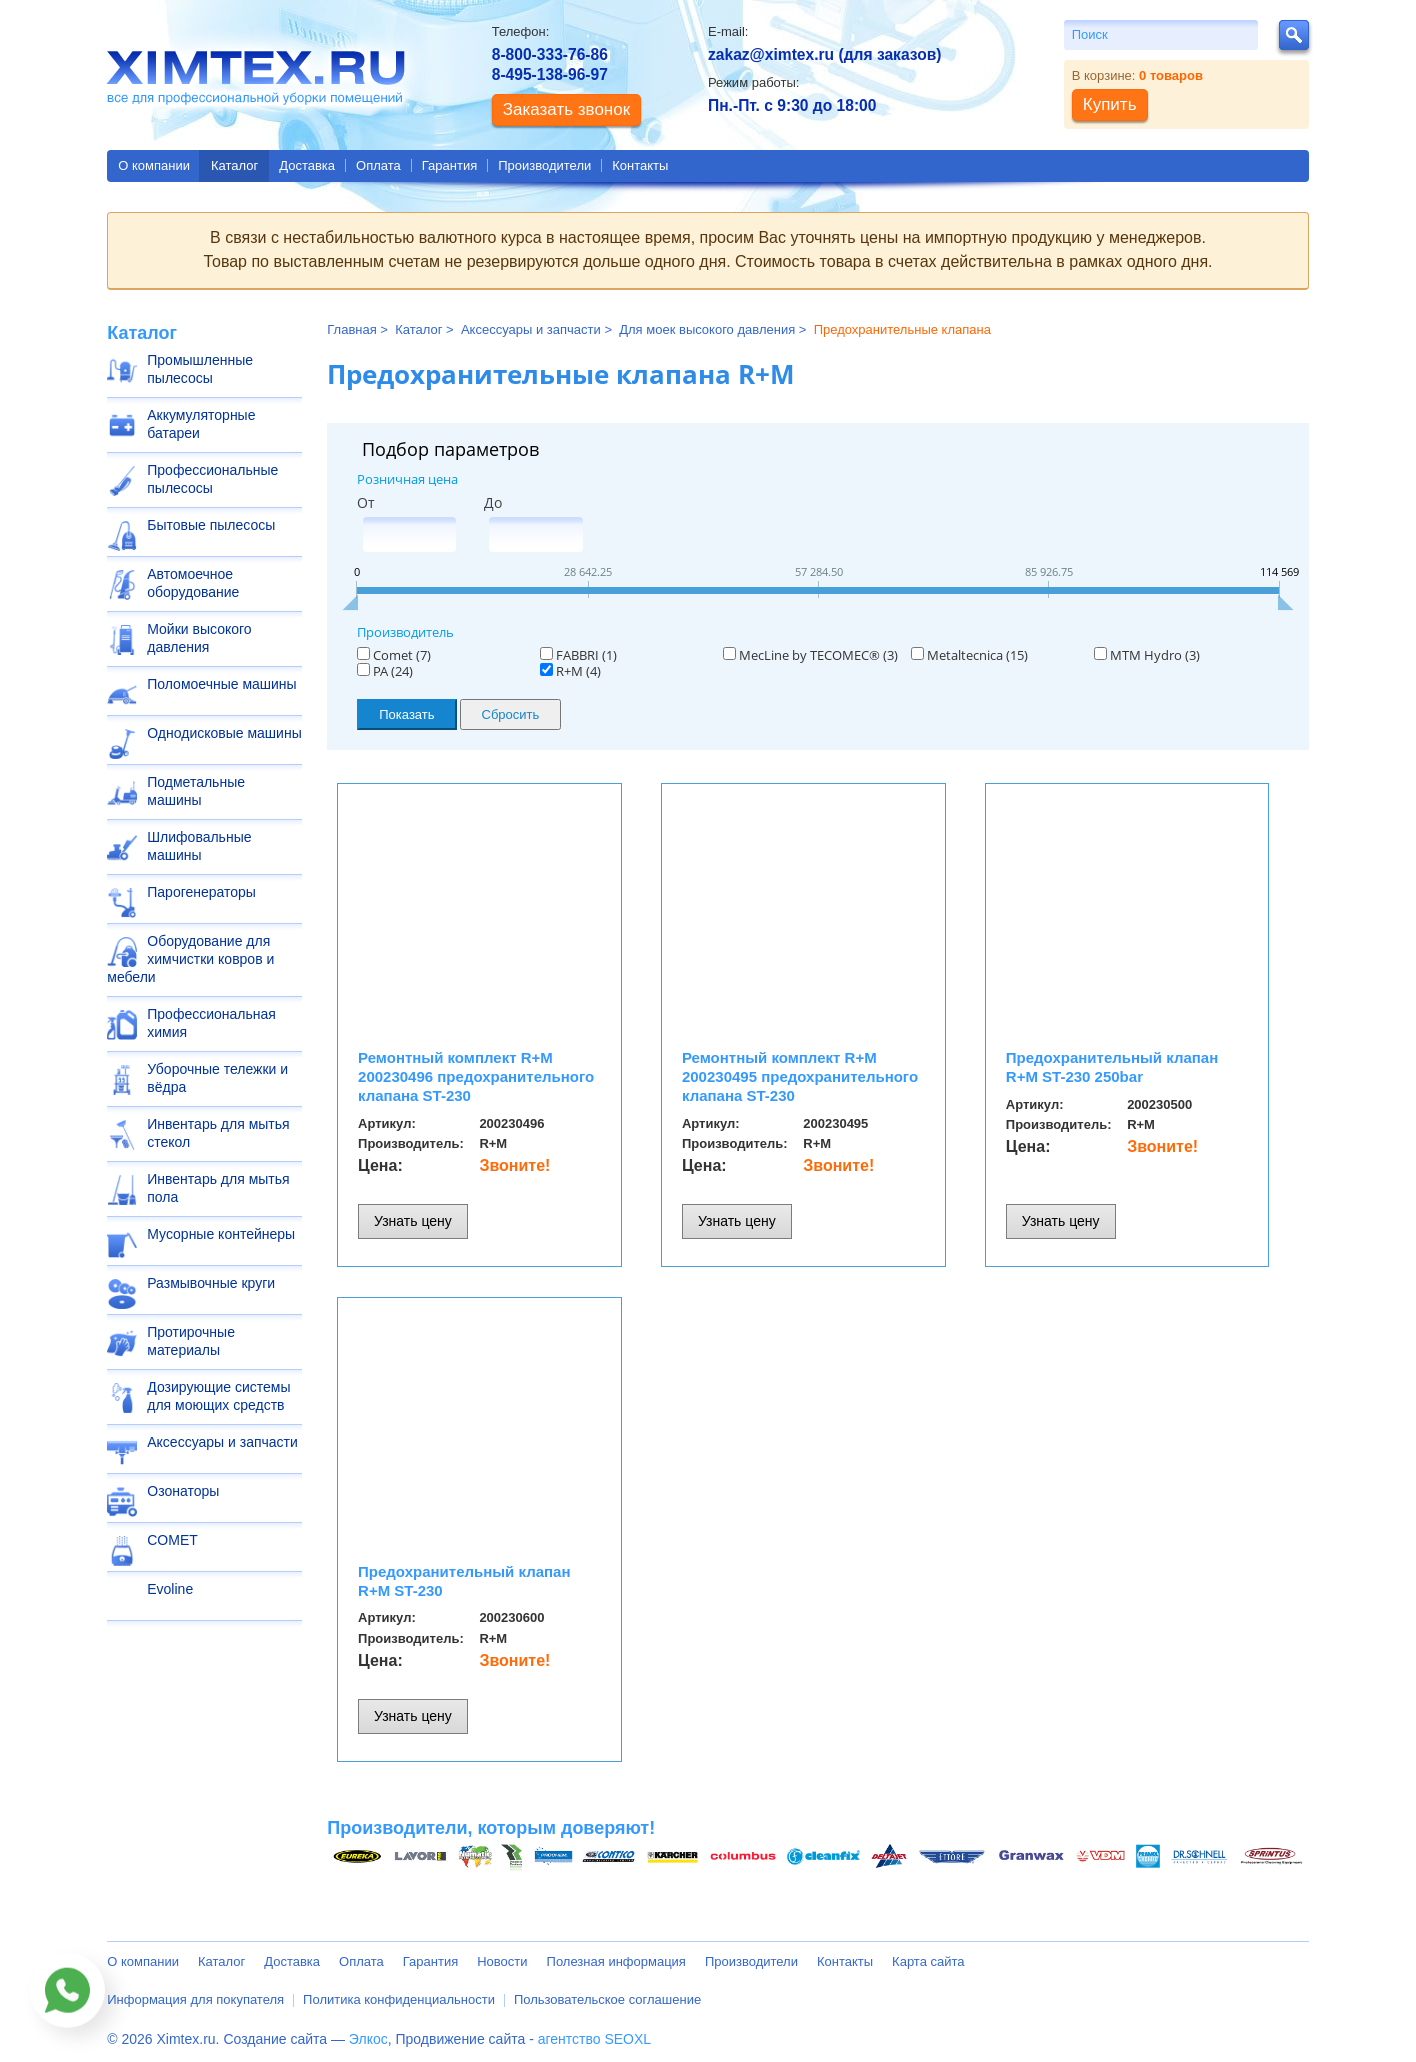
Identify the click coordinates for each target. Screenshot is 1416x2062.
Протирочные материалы (191, 1341)
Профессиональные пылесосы (212, 479)
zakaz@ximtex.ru (771, 54)
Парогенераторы (201, 892)
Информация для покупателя (195, 1999)
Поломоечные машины (221, 684)
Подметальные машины (196, 791)
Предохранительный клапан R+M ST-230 (464, 1581)
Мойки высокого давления (199, 638)
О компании (154, 165)
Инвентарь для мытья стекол (218, 1133)
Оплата (378, 165)
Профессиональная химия (211, 1023)
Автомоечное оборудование (193, 583)
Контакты (640, 165)
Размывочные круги (211, 1283)
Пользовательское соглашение (607, 1999)
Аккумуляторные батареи (201, 424)
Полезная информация (616, 1961)
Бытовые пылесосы (211, 525)
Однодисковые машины (224, 733)
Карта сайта (928, 1961)
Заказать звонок (566, 109)
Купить (1110, 104)
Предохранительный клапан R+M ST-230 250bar (1112, 1067)
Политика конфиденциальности (399, 1999)
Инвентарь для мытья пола (218, 1188)
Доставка (307, 165)
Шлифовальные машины (199, 846)
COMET (172, 1540)
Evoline (170, 1589)
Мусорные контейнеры (221, 1234)
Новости (502, 1961)
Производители (544, 165)
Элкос (368, 2039)
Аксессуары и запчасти (222, 1442)
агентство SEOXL (594, 2039)
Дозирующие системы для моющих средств (218, 1396)
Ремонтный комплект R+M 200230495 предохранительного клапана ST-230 (800, 1076)
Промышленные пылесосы (200, 369)
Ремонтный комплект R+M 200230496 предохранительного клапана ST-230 (476, 1076)
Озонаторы (183, 1491)
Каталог (234, 165)
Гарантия (449, 165)
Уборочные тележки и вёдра (217, 1078)
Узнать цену (413, 1221)
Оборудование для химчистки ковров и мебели (190, 959)
